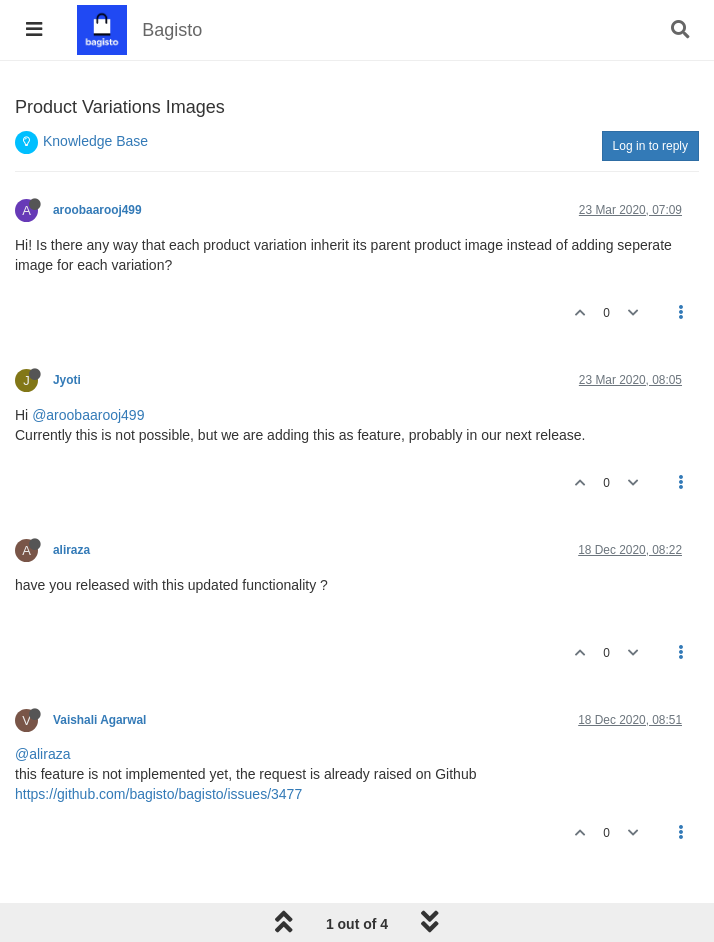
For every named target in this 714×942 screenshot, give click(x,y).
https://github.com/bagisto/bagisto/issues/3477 (158, 794)
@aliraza (42, 754)
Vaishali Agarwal (99, 720)
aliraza (71, 550)
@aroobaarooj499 (88, 415)
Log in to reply (650, 146)
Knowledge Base (95, 141)
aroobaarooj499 (97, 210)
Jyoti (67, 380)
